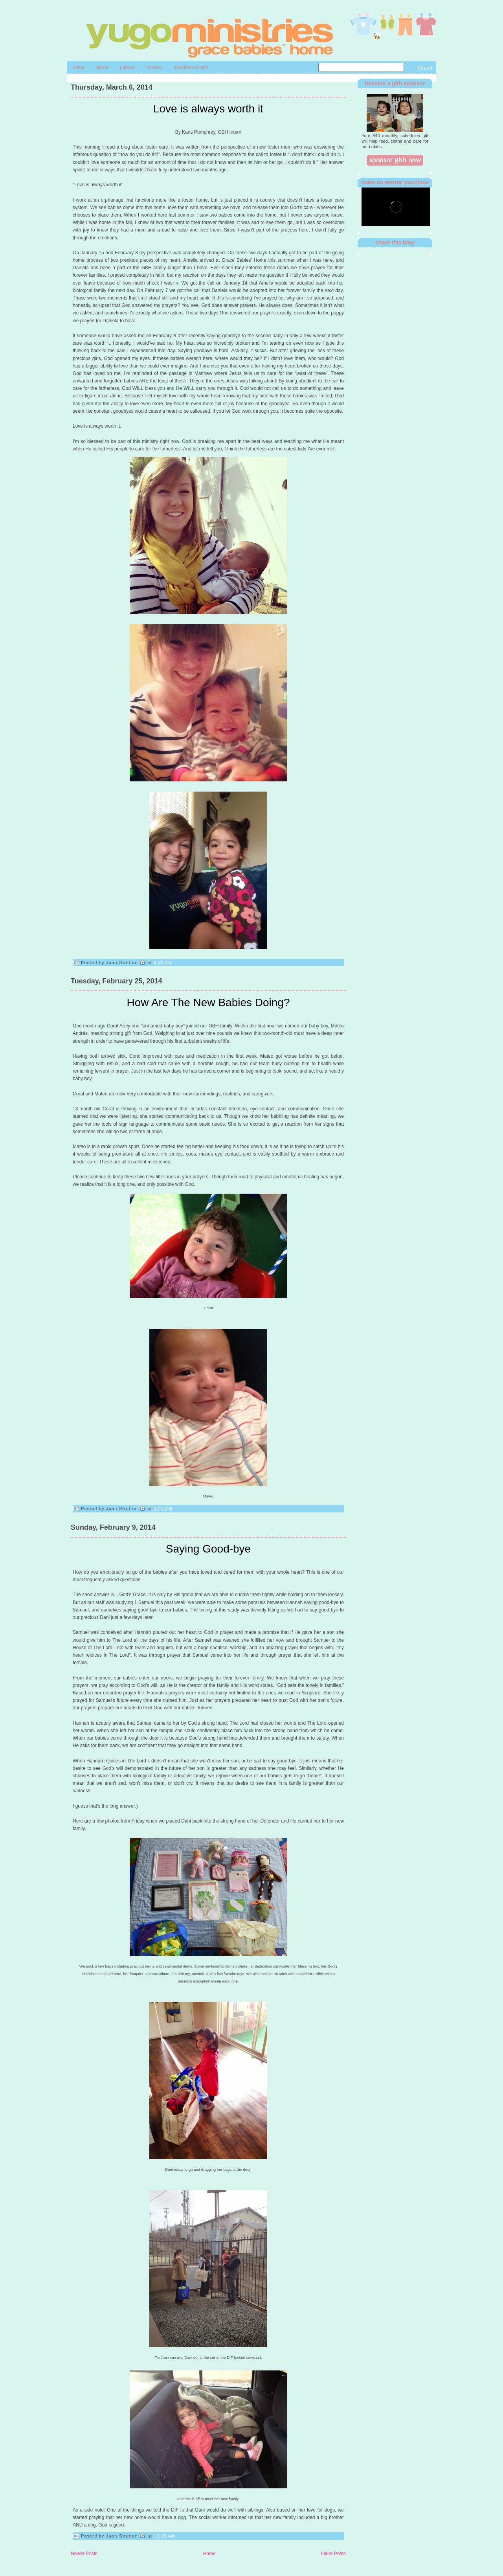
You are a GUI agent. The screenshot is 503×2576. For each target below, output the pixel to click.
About (102, 67)
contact (154, 67)
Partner (127, 67)
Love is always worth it (208, 109)
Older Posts (333, 2553)
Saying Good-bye (208, 1549)
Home (78, 67)
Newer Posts (84, 2553)
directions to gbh (191, 67)
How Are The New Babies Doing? (208, 1002)
